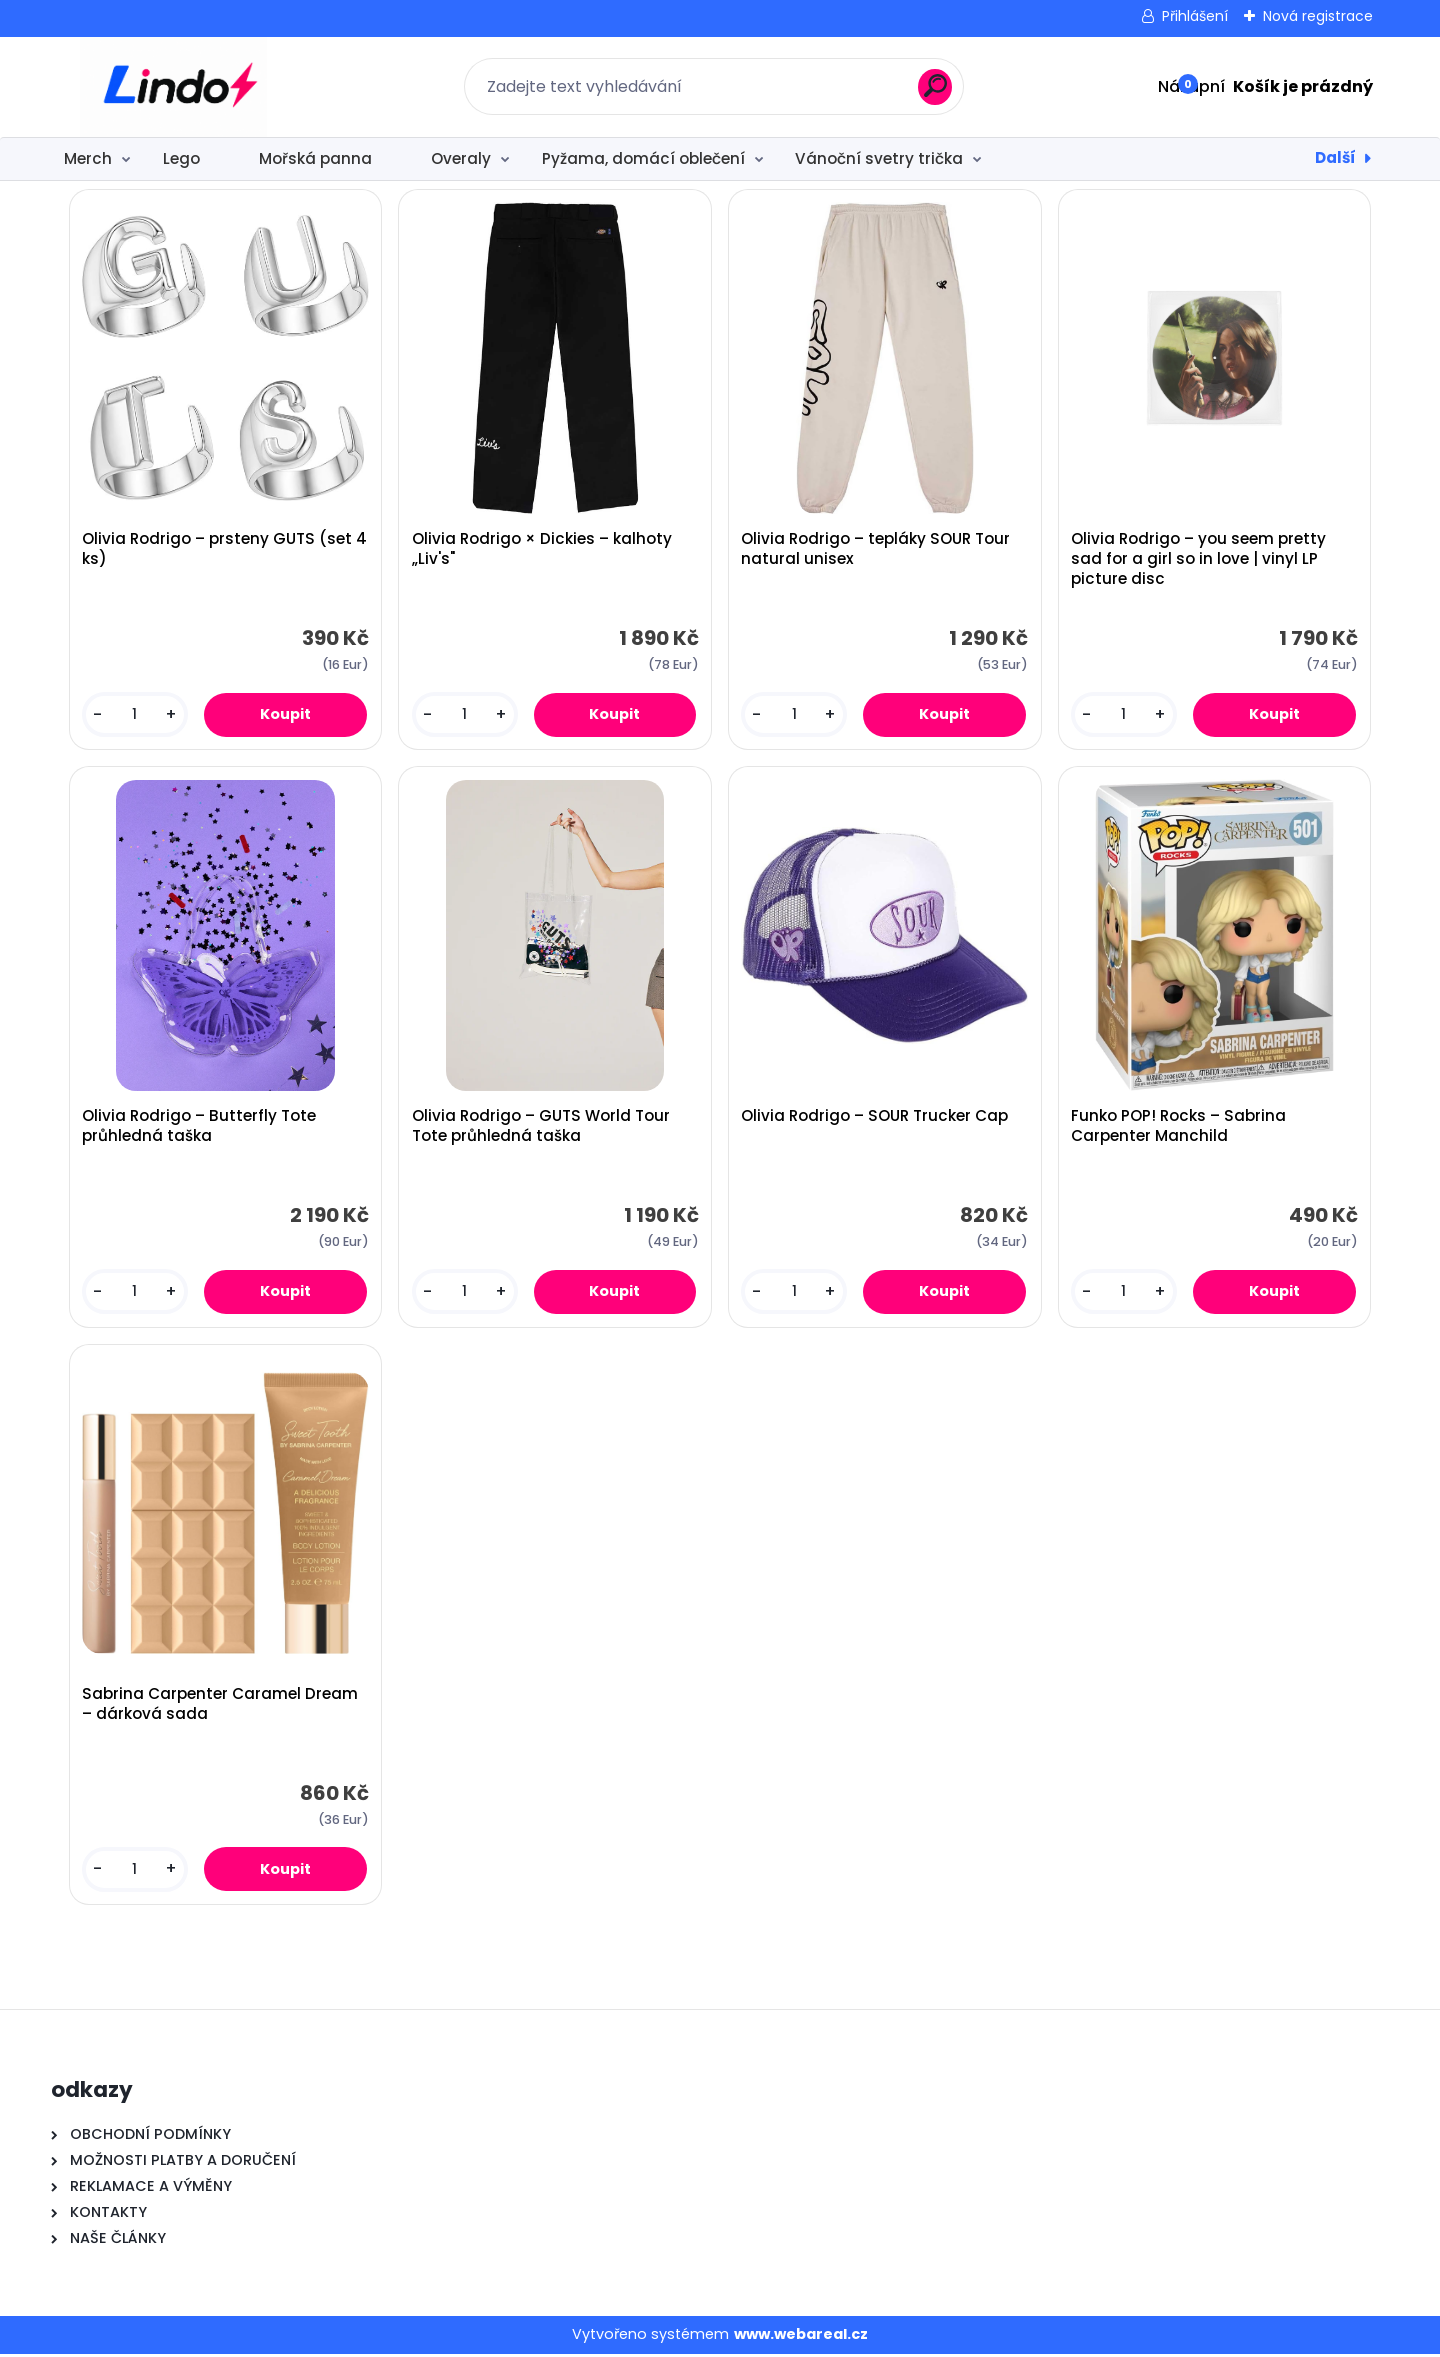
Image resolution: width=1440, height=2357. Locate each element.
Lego (181, 158)
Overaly (461, 158)
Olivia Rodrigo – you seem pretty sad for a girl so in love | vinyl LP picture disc (1198, 560)
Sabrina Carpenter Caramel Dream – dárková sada (220, 1707)
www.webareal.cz (801, 2338)
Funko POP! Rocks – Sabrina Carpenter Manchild (1178, 1128)
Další (1335, 157)
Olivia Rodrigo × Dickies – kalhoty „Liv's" (542, 550)
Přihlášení (1195, 16)
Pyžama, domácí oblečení (643, 158)
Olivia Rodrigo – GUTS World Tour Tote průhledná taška (541, 1128)
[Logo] (173, 87)
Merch (88, 158)
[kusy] (134, 715)
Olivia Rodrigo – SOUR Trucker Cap (875, 1118)
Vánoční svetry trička (879, 158)
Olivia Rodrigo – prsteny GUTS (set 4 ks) (224, 550)
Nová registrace (1318, 16)
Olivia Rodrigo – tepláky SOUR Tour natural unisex (876, 550)
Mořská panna (315, 158)
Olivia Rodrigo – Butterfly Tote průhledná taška (199, 1128)
